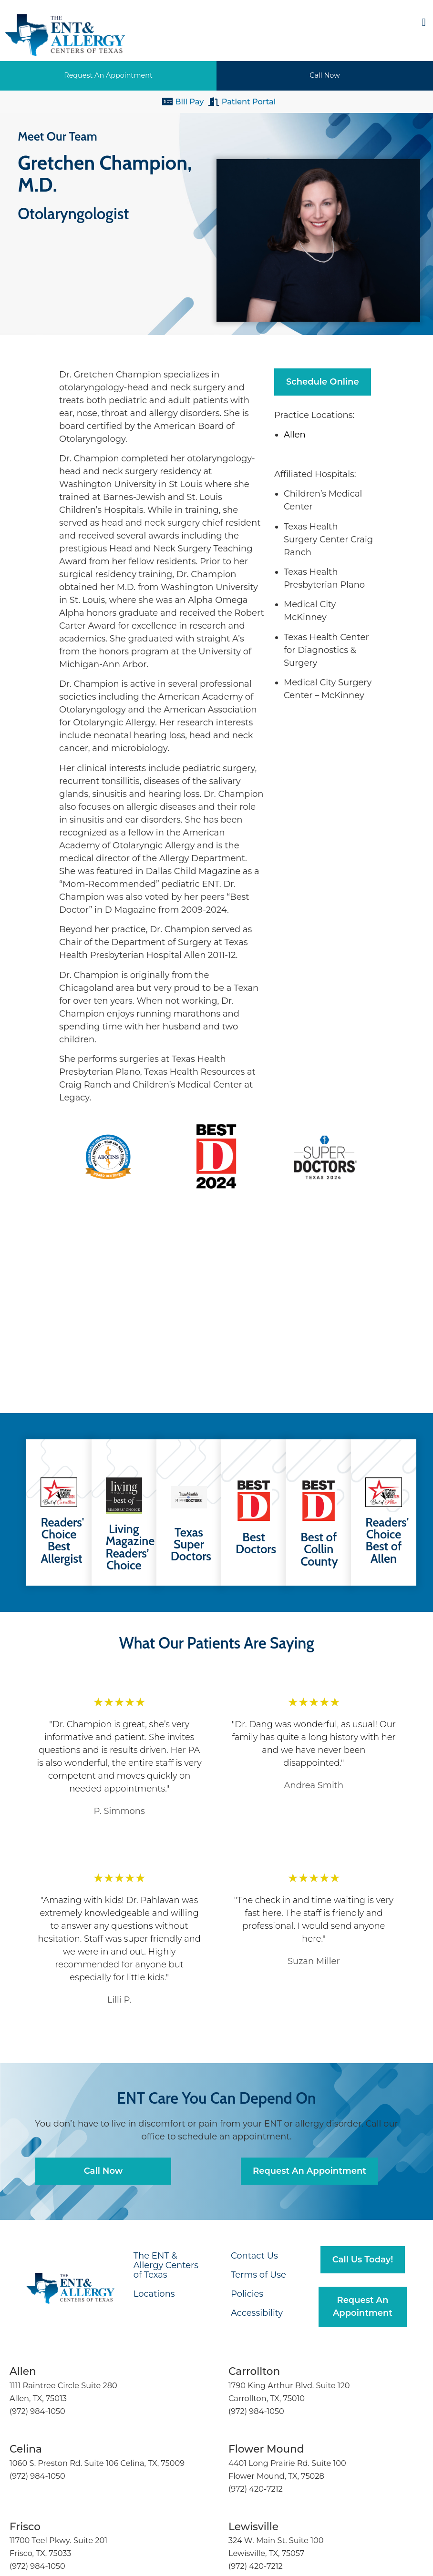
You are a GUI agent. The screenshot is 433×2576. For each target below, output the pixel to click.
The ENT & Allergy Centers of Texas (166, 2265)
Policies (247, 2294)
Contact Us (254, 2255)
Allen (296, 434)
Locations (154, 2294)
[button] (423, 22)
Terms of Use (258, 2275)
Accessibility (257, 2313)
